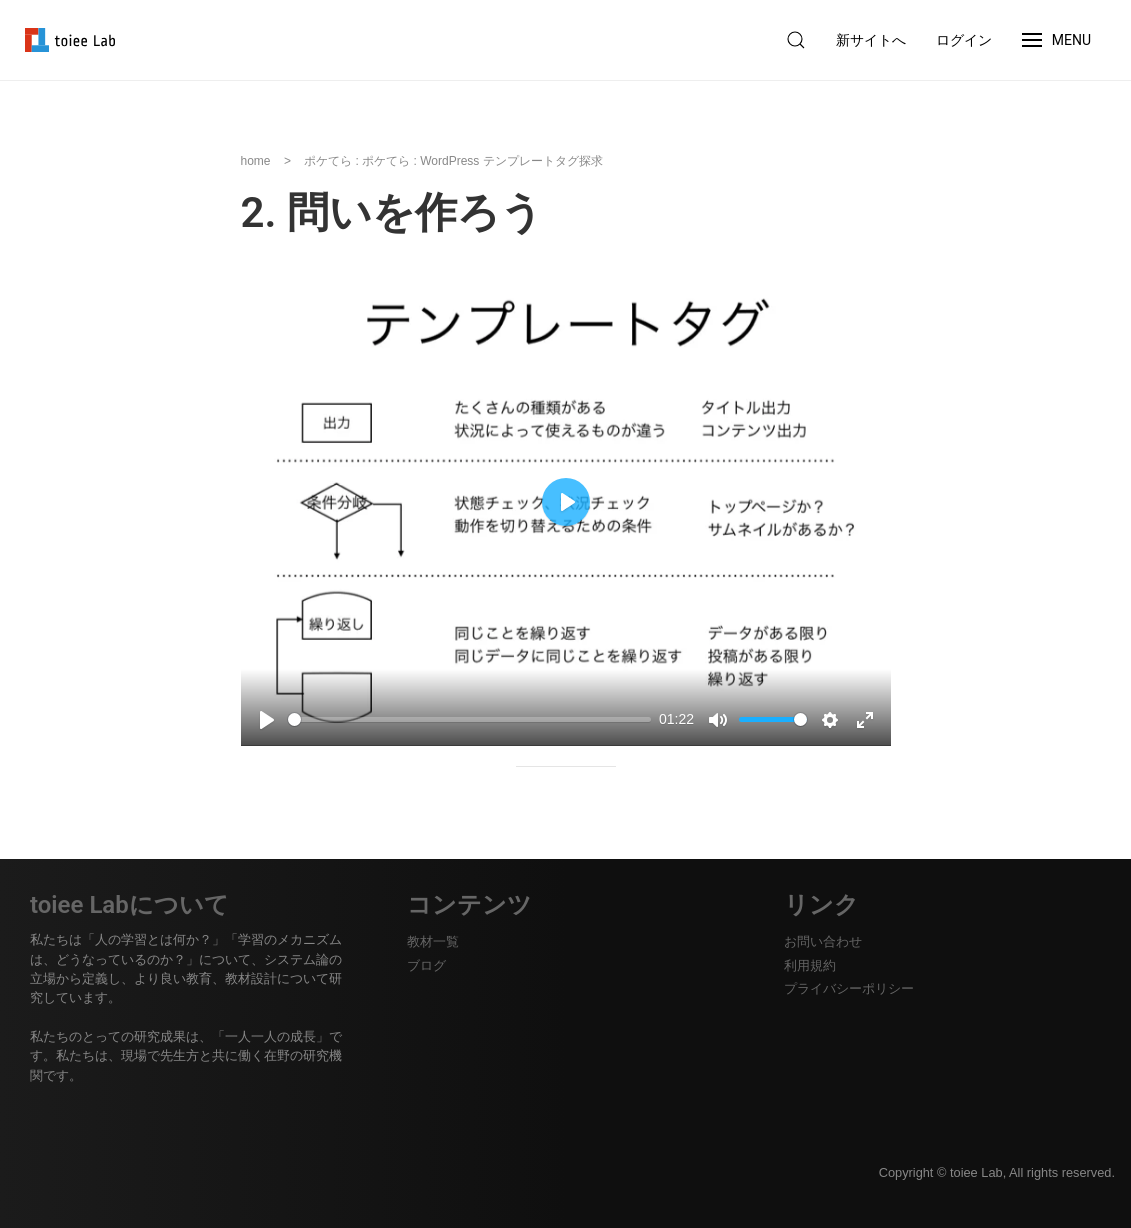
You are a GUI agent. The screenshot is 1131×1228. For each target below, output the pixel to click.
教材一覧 (433, 941)
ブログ (426, 965)
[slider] (470, 719)
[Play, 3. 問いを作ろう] (267, 720)
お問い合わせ (823, 941)
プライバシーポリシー (849, 988)
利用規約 (810, 965)
